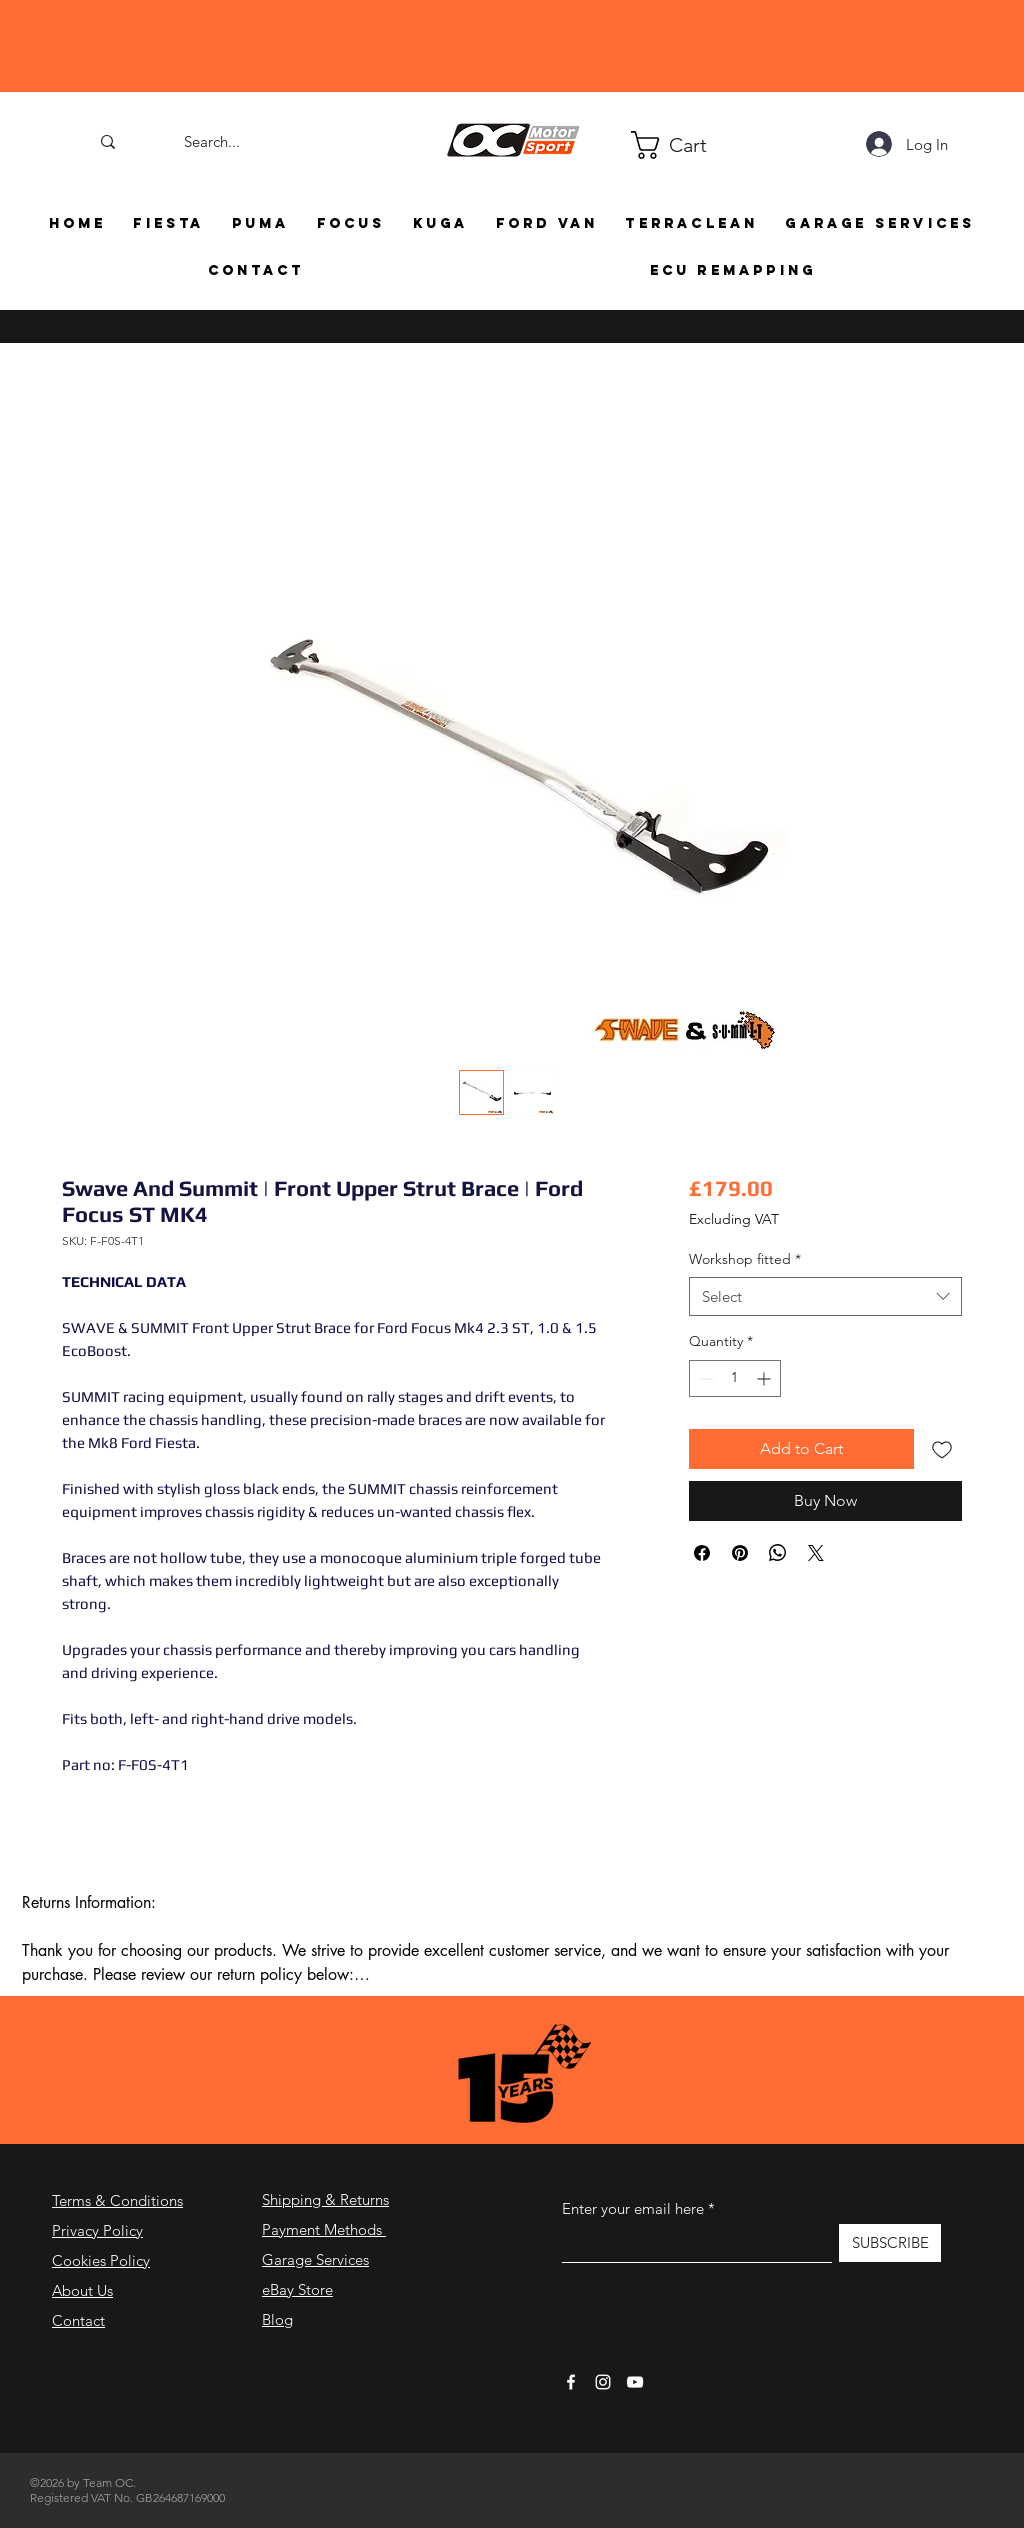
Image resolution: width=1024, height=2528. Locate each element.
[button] (640, 145)
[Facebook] (571, 2382)
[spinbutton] (735, 1378)
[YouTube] (635, 2382)
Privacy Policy (97, 2230)
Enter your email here (633, 2208)
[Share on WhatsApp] (778, 1553)
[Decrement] (704, 1378)
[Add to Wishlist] (942, 1449)
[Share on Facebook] (702, 1553)
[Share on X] (816, 1553)
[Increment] (765, 1378)
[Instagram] (603, 2382)
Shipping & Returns (325, 2199)
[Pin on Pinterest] (740, 1553)
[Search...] (212, 141)
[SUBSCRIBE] (890, 2243)
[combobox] (825, 1296)
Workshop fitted (745, 1259)
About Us (82, 2290)
